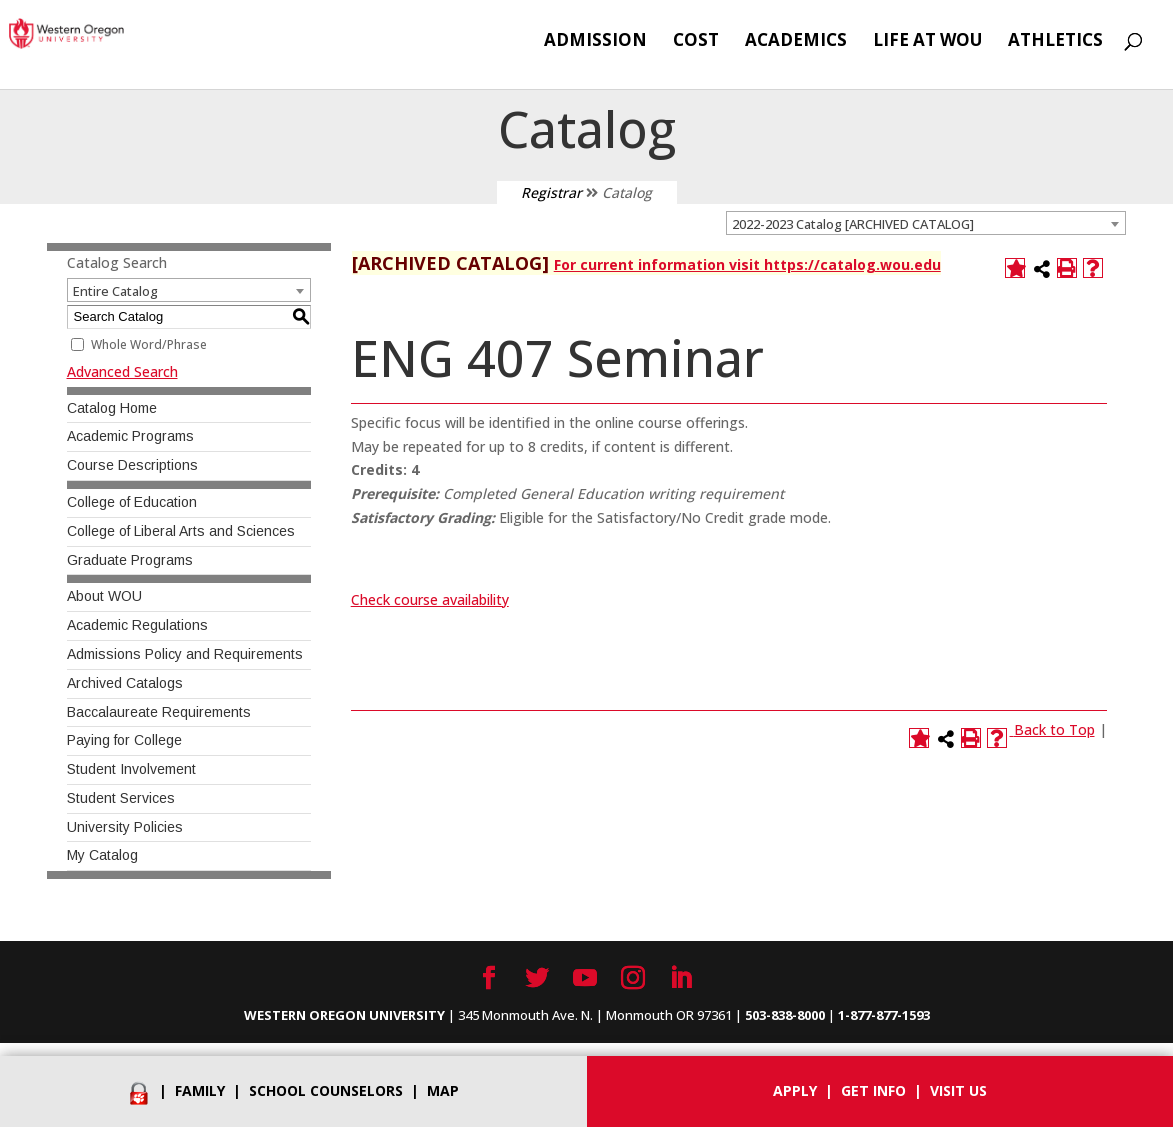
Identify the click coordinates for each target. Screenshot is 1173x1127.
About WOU (104, 596)
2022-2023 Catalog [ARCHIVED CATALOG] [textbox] (853, 224)
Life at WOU (927, 42)
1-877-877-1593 (884, 1015)
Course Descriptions (132, 465)
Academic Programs (130, 436)
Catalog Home (112, 408)
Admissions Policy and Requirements (185, 654)
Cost (696, 42)
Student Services (121, 798)
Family (200, 1090)
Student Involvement (131, 769)
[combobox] (926, 223)
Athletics (1055, 42)
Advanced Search (122, 371)
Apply (795, 1090)
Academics (796, 42)
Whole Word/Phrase (149, 344)
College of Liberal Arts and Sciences (181, 531)
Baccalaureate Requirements (159, 712)
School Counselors (326, 1090)
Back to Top (1054, 729)
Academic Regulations (137, 625)
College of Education (132, 502)
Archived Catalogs (125, 683)
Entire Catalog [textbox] (115, 291)
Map (443, 1090)
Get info (873, 1090)
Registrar (551, 192)
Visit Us (958, 1090)
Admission (595, 42)
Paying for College (124, 740)
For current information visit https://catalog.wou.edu (747, 264)
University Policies (125, 827)
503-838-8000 (785, 1015)
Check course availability (430, 599)
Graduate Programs (130, 560)
